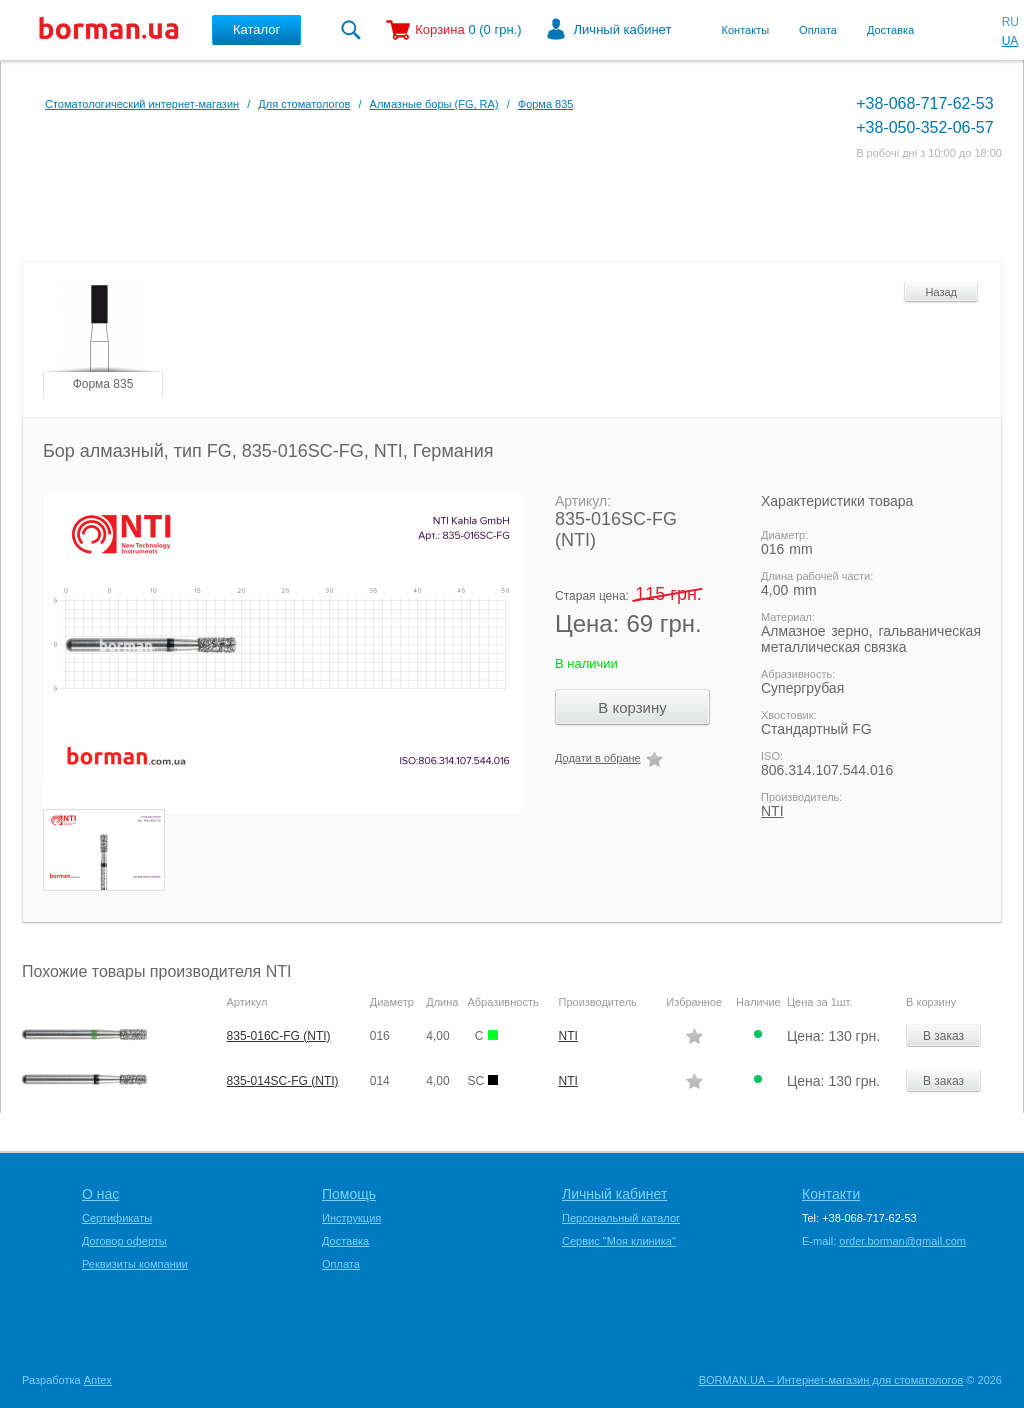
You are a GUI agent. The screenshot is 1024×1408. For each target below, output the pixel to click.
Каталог (256, 29)
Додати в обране (598, 758)
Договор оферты (124, 1241)
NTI (772, 811)
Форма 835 (546, 104)
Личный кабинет (623, 29)
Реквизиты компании (135, 1264)
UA (1010, 41)
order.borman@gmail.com (902, 1241)
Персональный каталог (621, 1218)
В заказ (943, 1036)
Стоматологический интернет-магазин (142, 104)
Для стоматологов (304, 104)
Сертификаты (117, 1218)
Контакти (831, 1194)
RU (1010, 22)
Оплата (818, 30)
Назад (941, 292)
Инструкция (351, 1218)
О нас (100, 1194)
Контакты (746, 30)
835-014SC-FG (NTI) (283, 1081)
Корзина (440, 29)
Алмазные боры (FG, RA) (434, 104)
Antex (98, 1380)
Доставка (890, 30)
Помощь (349, 1194)
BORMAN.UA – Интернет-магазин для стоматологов (831, 1380)
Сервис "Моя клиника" (619, 1241)
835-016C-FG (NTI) (279, 1036)
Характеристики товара (837, 501)
